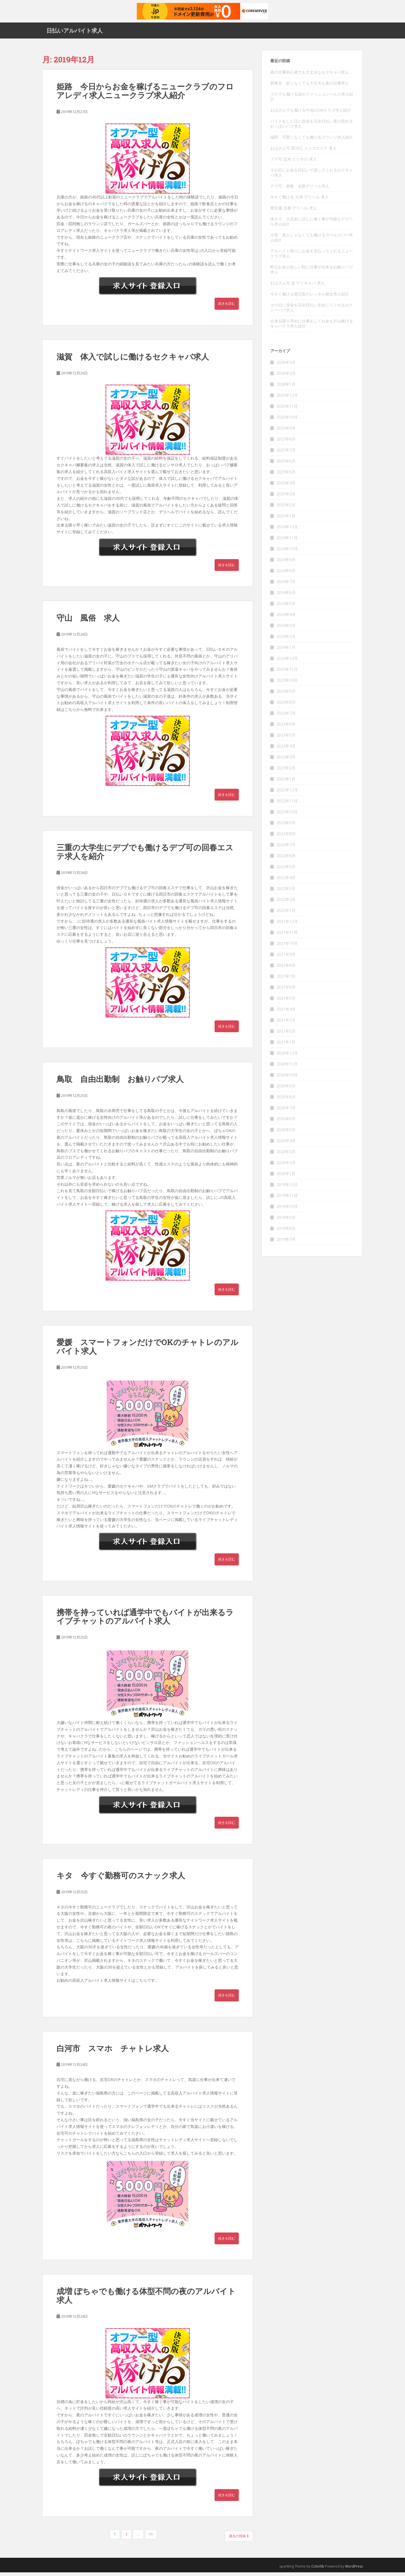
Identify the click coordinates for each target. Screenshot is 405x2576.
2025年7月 (286, 454)
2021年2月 (286, 1035)
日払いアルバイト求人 (74, 32)
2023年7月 (286, 717)
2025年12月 (287, 399)
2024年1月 (286, 651)
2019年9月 (286, 1221)
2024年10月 (287, 552)
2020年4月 (286, 1144)
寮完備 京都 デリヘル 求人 (293, 211)
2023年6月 (286, 728)
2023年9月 (286, 695)
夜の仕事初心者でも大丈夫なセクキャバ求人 (309, 75)
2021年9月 (286, 958)
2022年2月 (286, 903)
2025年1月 (286, 519)
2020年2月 (286, 1166)
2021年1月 (286, 1046)
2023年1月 (286, 782)
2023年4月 (286, 750)
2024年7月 (286, 585)
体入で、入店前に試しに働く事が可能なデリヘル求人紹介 (311, 225)
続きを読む (226, 307)
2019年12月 (287, 1188)
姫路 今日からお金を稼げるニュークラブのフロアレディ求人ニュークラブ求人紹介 (145, 94)
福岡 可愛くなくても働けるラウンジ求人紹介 (311, 140)
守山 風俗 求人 (88, 621)
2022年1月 (286, 914)
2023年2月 (286, 771)
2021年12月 (287, 925)
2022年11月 (287, 804)
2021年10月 (287, 947)
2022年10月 (287, 815)
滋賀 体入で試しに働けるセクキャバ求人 (133, 360)
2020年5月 (286, 1133)
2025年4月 (286, 486)
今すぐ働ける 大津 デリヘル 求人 (299, 200)
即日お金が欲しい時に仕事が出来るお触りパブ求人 (311, 273)
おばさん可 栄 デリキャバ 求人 (297, 286)
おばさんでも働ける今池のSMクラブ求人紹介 (310, 113)
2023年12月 (287, 662)
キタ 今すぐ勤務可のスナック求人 (121, 1879)
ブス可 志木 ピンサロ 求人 (293, 162)
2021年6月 (286, 991)
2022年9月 (286, 826)
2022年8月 (286, 837)
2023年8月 (286, 706)
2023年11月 (287, 673)
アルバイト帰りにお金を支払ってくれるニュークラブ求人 (311, 257)
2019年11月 (287, 1199)
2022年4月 (286, 881)
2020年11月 (287, 1067)
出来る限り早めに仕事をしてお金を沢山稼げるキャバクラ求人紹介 (311, 327)
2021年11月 (287, 936)
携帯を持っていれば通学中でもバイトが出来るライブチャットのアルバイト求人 (145, 1620)
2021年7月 (286, 980)
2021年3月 (286, 1024)
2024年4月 (286, 618)
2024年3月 (286, 629)
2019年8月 (286, 1232)
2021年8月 (286, 969)
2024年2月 (286, 640)
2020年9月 (286, 1089)
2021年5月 (286, 1002)
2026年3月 (286, 366)
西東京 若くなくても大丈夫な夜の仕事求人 (309, 86)
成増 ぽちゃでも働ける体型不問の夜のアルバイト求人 (146, 2299)
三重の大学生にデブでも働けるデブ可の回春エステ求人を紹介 (145, 855)
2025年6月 (286, 464)
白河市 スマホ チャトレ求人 (113, 2052)
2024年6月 (286, 596)
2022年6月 (286, 859)
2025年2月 (286, 508)
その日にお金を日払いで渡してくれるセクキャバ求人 (311, 176)
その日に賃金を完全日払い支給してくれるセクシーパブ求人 (311, 311)
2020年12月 (287, 1056)
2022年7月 (286, 848)
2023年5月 (286, 739)
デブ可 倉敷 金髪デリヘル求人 (299, 189)
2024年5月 (286, 607)
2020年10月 (287, 1078)
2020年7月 (286, 1111)
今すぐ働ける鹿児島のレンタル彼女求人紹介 (309, 297)
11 (151, 2538)
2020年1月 (286, 1177)
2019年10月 (287, 1210)
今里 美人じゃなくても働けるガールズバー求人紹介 (311, 241)
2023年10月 (287, 684)
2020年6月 (286, 1122)
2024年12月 (287, 530)
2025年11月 (287, 410)
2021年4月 (286, 1013)
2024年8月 (286, 574)
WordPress (354, 2570)
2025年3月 (286, 497)
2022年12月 (287, 793)
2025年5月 (286, 475)
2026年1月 (286, 388)
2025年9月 (286, 432)
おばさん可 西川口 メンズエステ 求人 (303, 151)
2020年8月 (286, 1100)
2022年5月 (286, 870)
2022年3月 (286, 892)
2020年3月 (286, 1155)
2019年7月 (286, 1243)
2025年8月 (286, 443)
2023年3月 (286, 760)
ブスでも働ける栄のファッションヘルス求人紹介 (311, 100)
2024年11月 (287, 541)
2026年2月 (286, 377)
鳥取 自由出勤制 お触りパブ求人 (120, 1083)
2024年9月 (286, 563)
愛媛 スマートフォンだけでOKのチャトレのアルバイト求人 (147, 1350)
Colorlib (317, 2570)
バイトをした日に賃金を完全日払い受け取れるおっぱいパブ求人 (311, 127)
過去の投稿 (239, 2539)
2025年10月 (287, 421)
